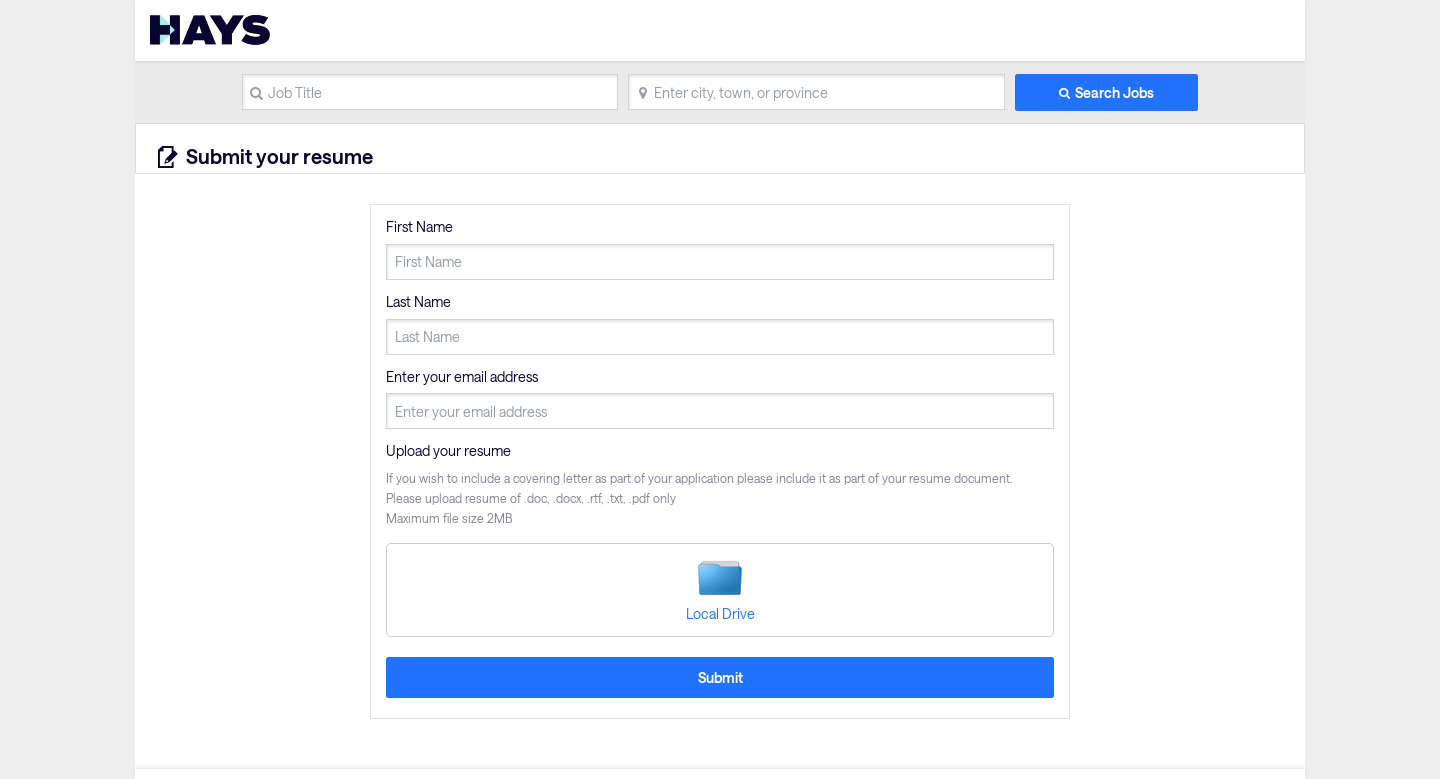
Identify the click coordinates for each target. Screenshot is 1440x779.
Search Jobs (1114, 92)
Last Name (418, 301)
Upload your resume (448, 450)
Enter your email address (462, 376)
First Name (419, 226)
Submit (720, 677)
